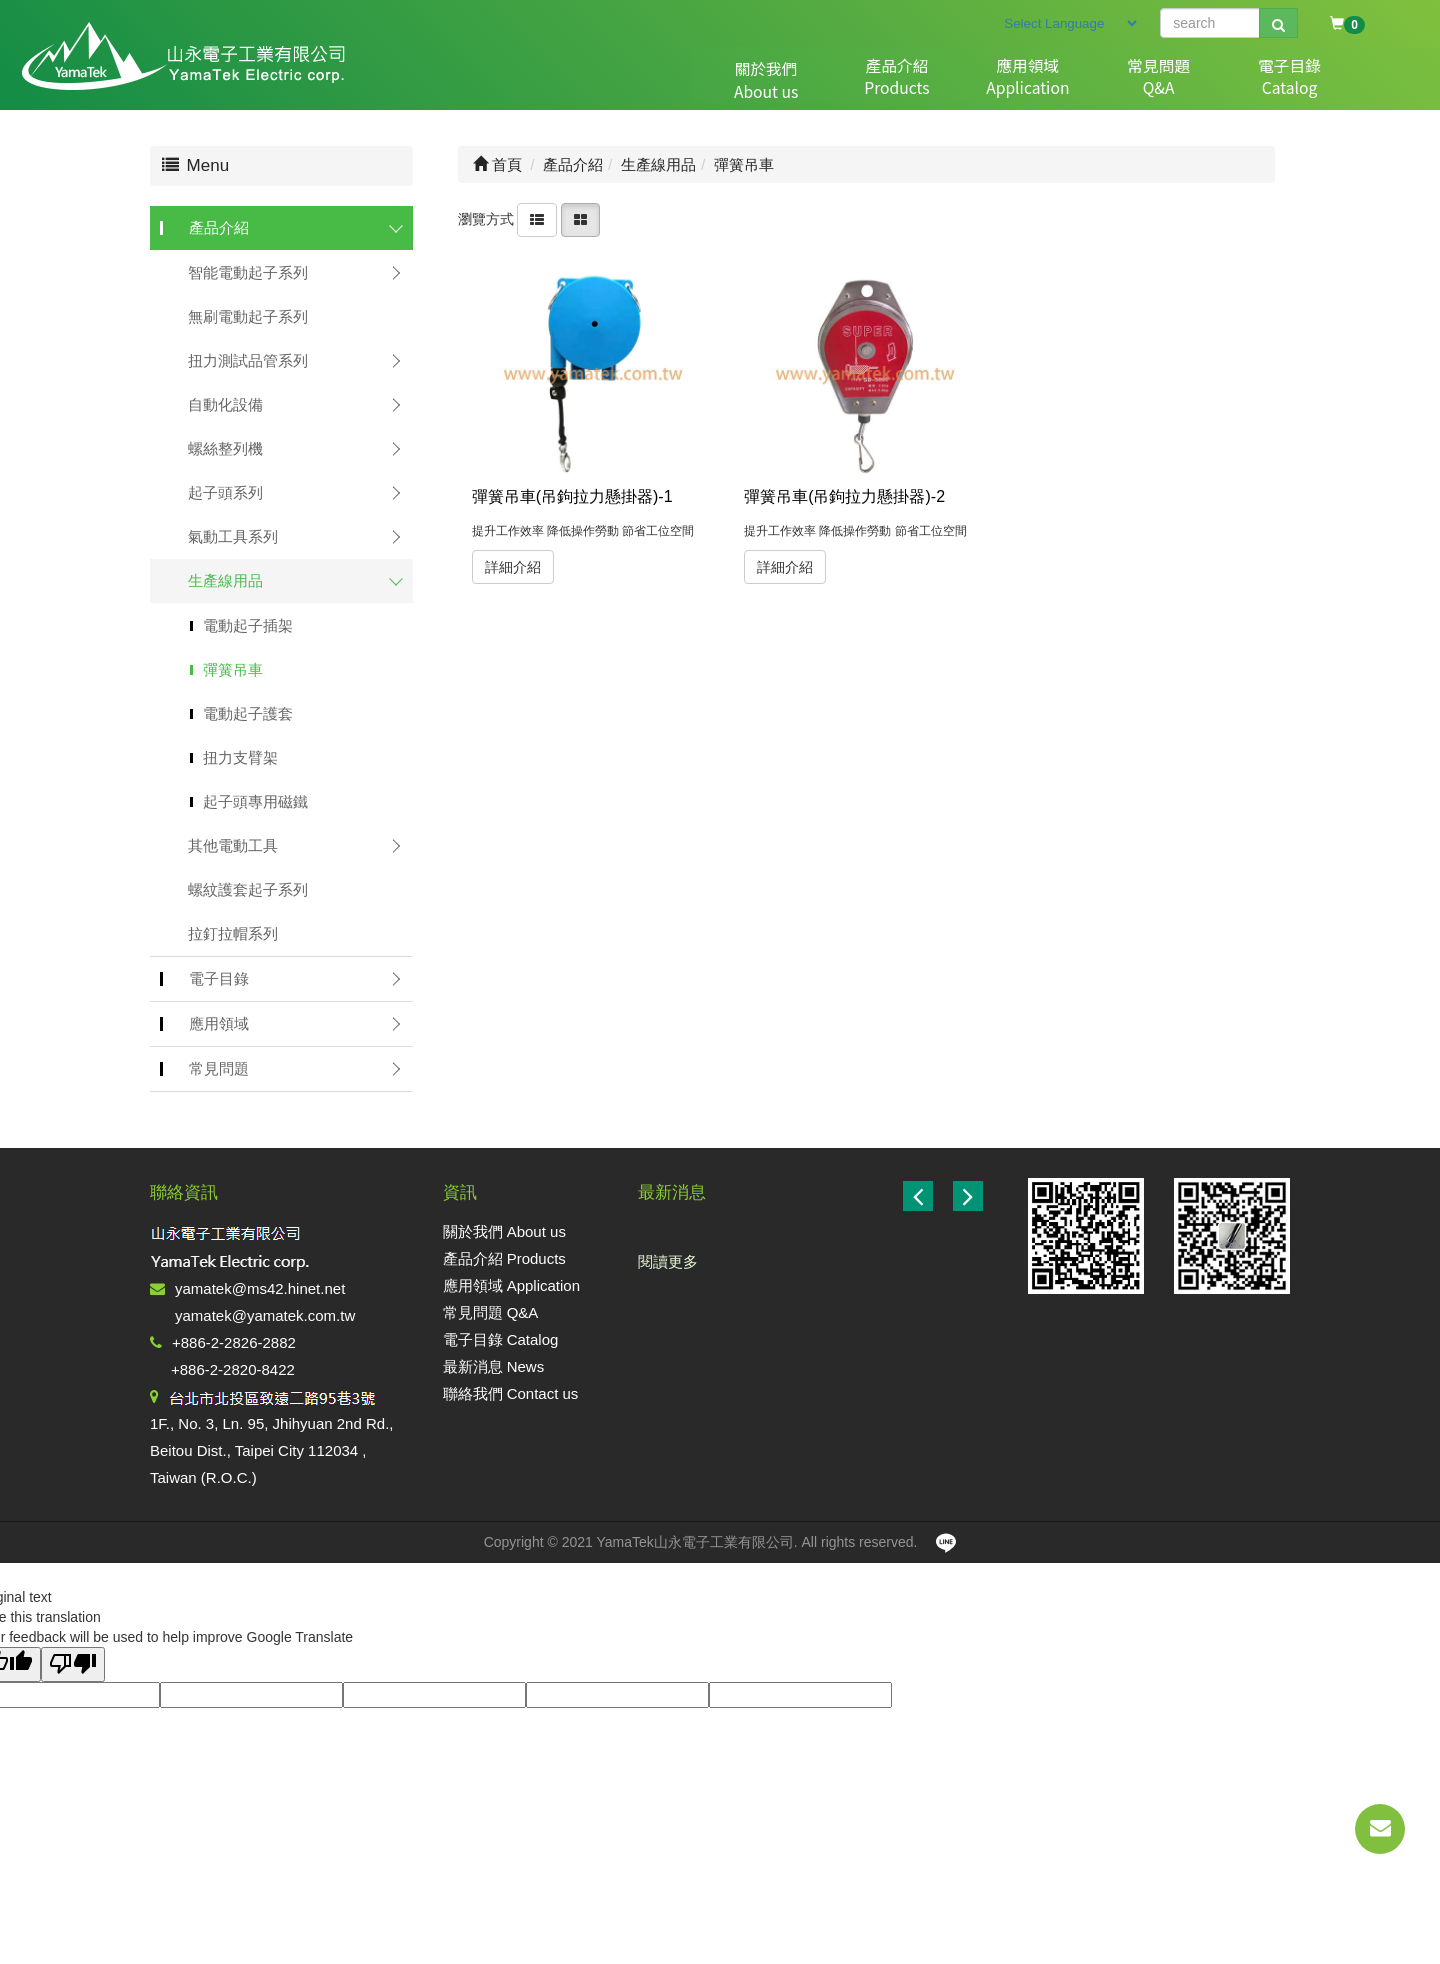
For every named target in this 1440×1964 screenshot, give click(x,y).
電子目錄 (1124, 81)
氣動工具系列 (233, 536)
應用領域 (914, 81)
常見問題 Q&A (491, 1312)
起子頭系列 (225, 492)
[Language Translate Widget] (1070, 23)
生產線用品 (225, 580)
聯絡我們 (1334, 81)
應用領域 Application (512, 1285)
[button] (968, 1196)
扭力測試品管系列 (248, 360)
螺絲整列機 (225, 448)
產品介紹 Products (504, 1258)
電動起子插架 (248, 625)
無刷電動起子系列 (248, 316)
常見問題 (1019, 81)
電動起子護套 (248, 713)
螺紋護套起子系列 (248, 889)
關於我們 (704, 81)
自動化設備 (225, 404)
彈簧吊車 (233, 669)
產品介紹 (809, 81)
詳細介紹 (513, 567)
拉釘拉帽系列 (233, 933)
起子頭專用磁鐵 (255, 801)
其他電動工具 (233, 845)
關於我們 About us (504, 1231)
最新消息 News (494, 1366)
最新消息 (1229, 81)
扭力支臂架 (240, 757)
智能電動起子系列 (248, 272)
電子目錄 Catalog (501, 1339)
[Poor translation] (73, 1664)
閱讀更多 (668, 1261)
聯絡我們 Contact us (511, 1393)
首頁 (497, 164)
